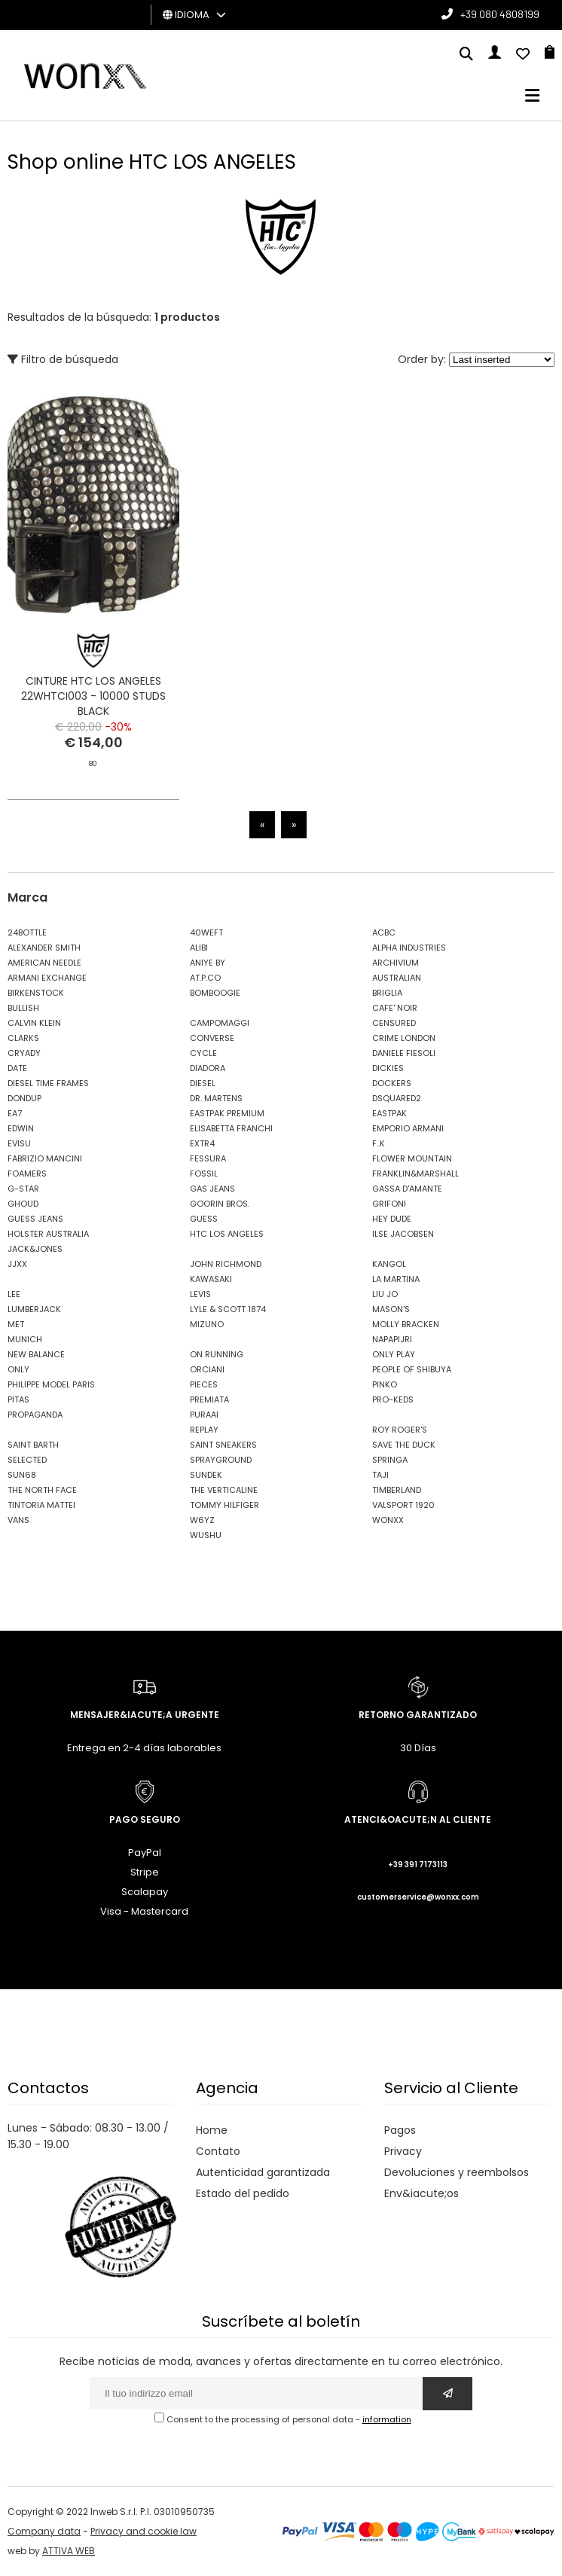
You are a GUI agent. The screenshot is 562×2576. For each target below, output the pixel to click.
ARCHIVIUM (395, 963)
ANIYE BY (207, 963)
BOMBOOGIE (215, 993)
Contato (218, 2151)
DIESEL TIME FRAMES (48, 1083)
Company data (44, 2531)
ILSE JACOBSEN (403, 1234)
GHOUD (23, 1204)
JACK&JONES (35, 1249)
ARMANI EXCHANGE (47, 978)
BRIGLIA (387, 993)
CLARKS (23, 1038)
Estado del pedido (242, 2193)
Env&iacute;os (421, 2193)
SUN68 (22, 1475)
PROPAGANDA (35, 1415)
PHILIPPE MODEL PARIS (51, 1384)
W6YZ (202, 1520)
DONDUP (24, 1098)
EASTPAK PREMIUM (227, 1113)
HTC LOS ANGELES (227, 1234)
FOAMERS (27, 1173)
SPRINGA (390, 1460)
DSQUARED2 (396, 1098)
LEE (14, 1294)
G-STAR (23, 1189)
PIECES (204, 1384)
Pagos (400, 2130)
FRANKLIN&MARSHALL (415, 1173)
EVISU (19, 1143)
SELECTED (27, 1460)
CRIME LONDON (403, 1038)
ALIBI (199, 948)
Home (212, 2130)
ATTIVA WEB (68, 2550)
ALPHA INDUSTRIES (409, 948)
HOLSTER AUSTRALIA (48, 1234)
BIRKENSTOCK (36, 993)
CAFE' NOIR (394, 1008)
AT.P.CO (205, 978)
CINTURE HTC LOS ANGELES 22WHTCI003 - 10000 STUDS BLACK (93, 696)
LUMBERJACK (34, 1309)
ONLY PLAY (393, 1354)
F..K (378, 1143)
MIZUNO (207, 1324)
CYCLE (203, 1053)
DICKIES (388, 1068)
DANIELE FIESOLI (403, 1053)
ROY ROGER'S (399, 1430)
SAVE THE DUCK (403, 1445)
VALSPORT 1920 (403, 1505)
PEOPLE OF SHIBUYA (411, 1369)
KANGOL (389, 1264)
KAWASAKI (211, 1279)
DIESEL (202, 1083)
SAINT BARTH (33, 1445)
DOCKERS (391, 1083)
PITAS (18, 1399)
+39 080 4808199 (499, 14)
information (386, 2419)
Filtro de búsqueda (63, 359)
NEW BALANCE (36, 1354)
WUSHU (205, 1535)
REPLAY (204, 1430)
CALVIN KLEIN (34, 1023)
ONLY (18, 1369)
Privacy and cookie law (143, 2531)
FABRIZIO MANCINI (45, 1158)
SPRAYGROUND (221, 1460)
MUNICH (25, 1339)
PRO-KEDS (393, 1399)
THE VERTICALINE (224, 1490)
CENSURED (394, 1023)
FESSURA (208, 1158)
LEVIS (200, 1294)
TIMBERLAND (396, 1490)
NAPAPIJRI (392, 1339)
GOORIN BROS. (219, 1204)
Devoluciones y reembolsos (456, 2172)
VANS (18, 1520)
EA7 (15, 1113)
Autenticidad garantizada (263, 2172)
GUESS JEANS (35, 1219)
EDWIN (21, 1128)
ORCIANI (207, 1369)
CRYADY (24, 1053)
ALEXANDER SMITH (44, 948)
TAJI (380, 1475)
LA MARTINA (396, 1279)
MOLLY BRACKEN (405, 1324)
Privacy (403, 2151)
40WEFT (206, 932)
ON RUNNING (216, 1354)
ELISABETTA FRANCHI (231, 1128)
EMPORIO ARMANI (408, 1128)
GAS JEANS (212, 1189)
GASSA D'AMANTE (407, 1189)
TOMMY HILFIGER (224, 1505)
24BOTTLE (27, 932)
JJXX (17, 1264)
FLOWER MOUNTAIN (412, 1158)
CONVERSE (212, 1038)
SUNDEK (206, 1475)
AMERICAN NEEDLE (44, 963)
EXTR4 (202, 1143)
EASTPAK (389, 1113)
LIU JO (385, 1294)
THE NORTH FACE (42, 1490)
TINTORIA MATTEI (41, 1505)
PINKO (384, 1384)
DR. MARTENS (216, 1098)
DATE (17, 1068)
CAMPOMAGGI (219, 1023)
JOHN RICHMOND (225, 1264)
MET (16, 1324)
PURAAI (204, 1415)
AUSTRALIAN (396, 978)
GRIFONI (389, 1204)
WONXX (388, 1520)
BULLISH (23, 1008)
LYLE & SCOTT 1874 (228, 1309)
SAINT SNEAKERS (223, 1445)
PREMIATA (209, 1399)
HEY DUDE (391, 1219)
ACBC (384, 932)
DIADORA (207, 1068)
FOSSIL (204, 1173)
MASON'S (391, 1309)
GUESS (204, 1219)
